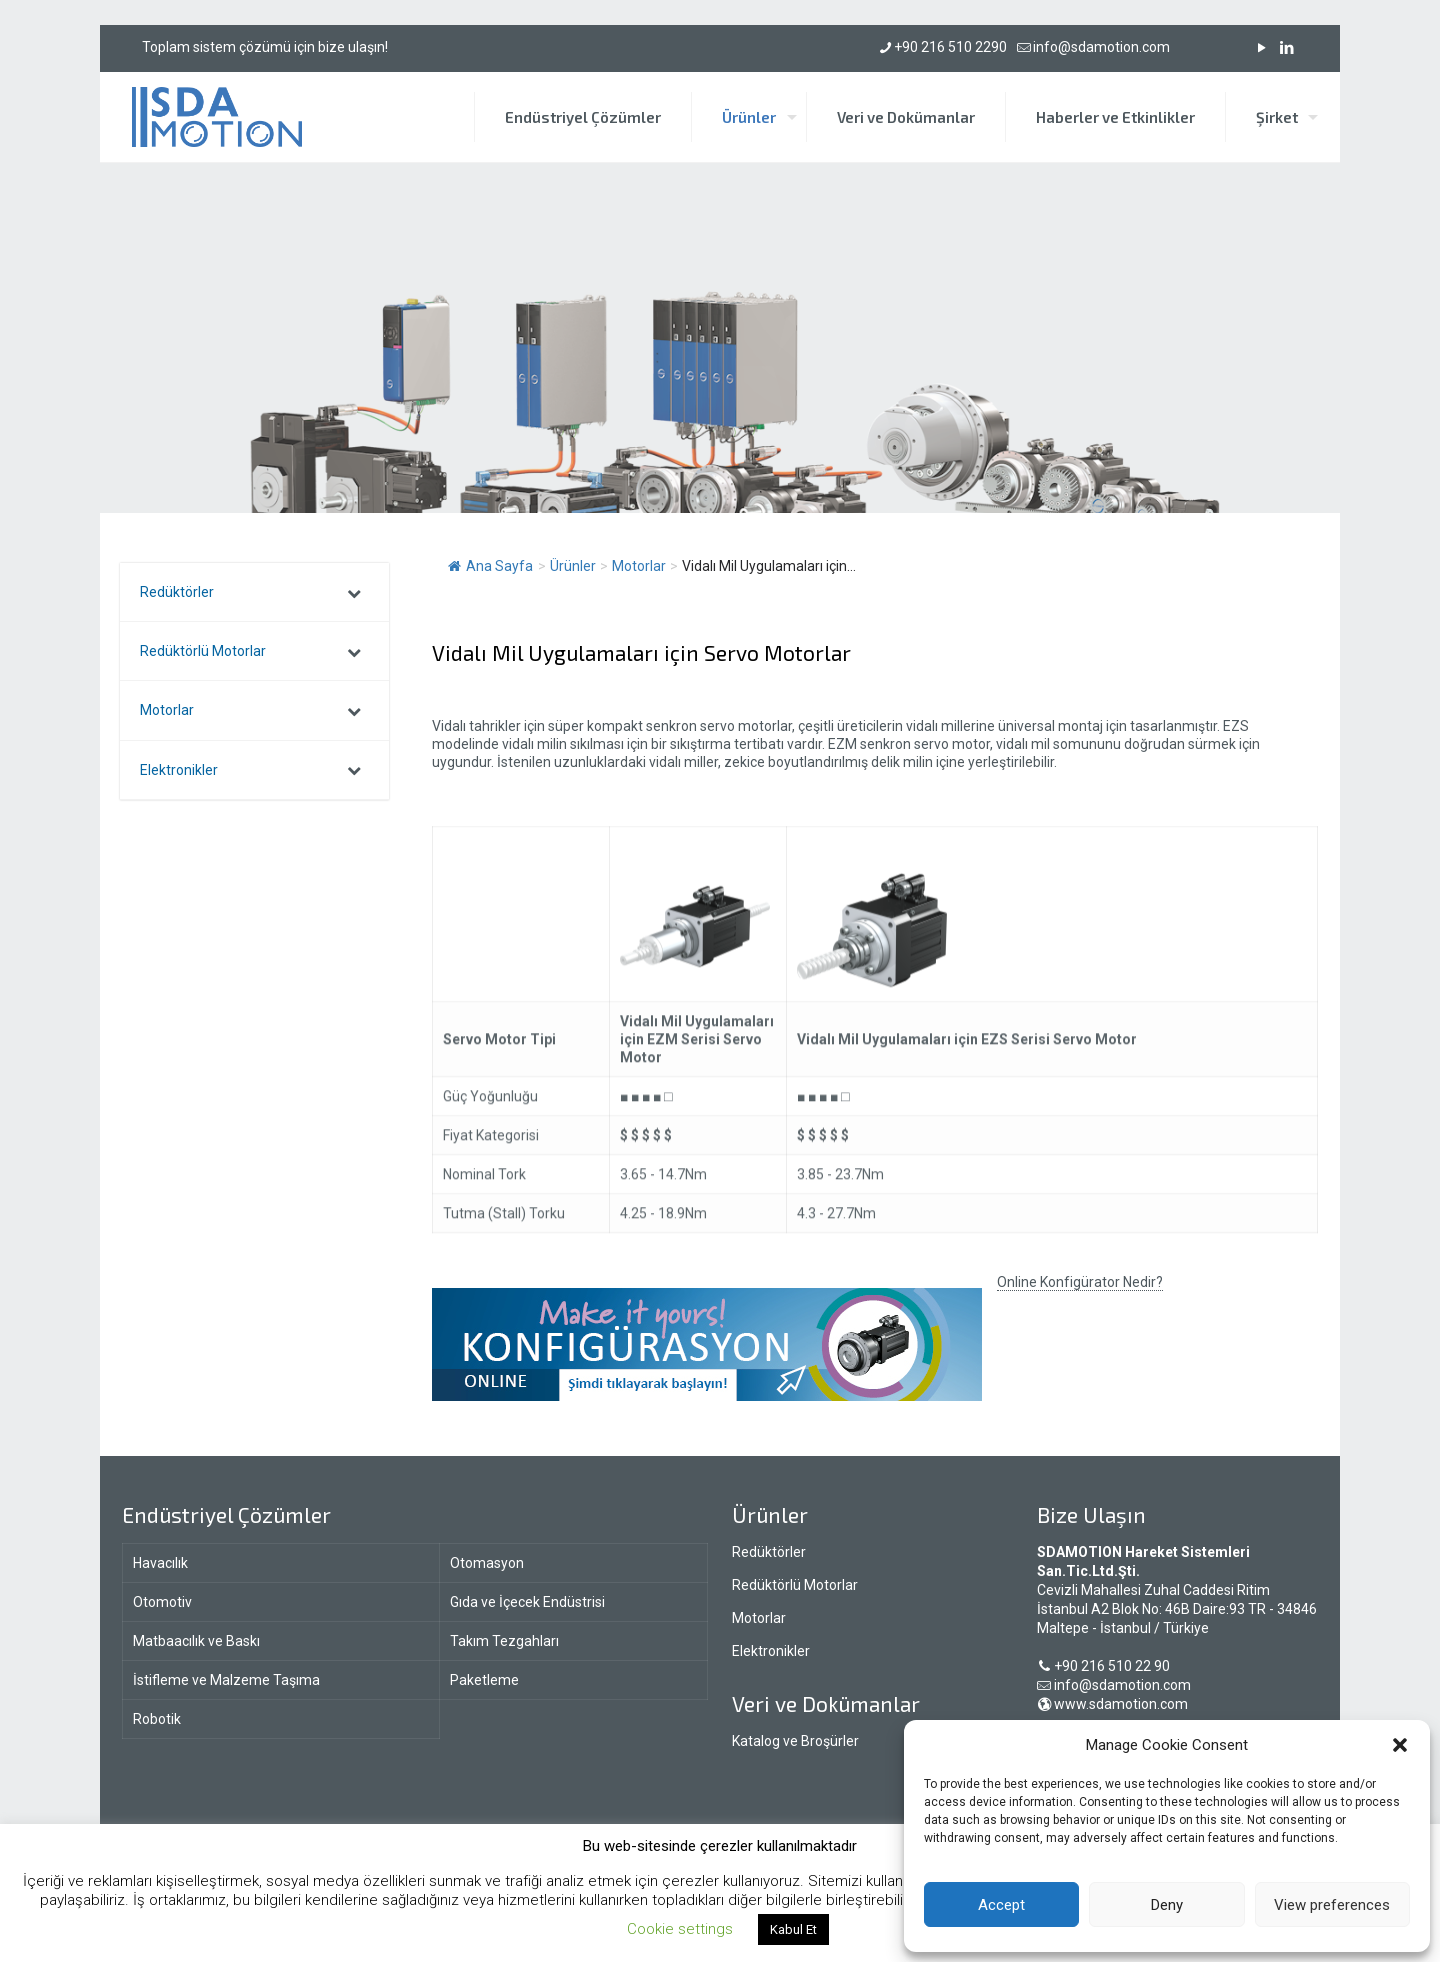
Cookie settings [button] (680, 1929)
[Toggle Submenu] (354, 592)
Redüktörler (769, 1552)
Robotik (157, 1719)
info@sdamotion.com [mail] (1101, 47)
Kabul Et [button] (793, 1929)
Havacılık (160, 1563)
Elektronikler (771, 1651)
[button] (1400, 1745)
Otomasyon (487, 1563)
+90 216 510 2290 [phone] (950, 47)
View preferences (1332, 1905)
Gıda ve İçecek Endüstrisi (527, 1602)
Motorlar (759, 1618)
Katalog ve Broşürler (795, 1741)
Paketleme (484, 1680)
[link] (707, 1344)
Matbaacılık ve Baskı (196, 1641)
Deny (1167, 1905)
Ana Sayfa (490, 566)
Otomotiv (162, 1602)
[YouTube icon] (1261, 48)
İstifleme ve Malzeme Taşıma (226, 1680)
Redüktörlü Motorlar (795, 1585)
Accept (1001, 1905)
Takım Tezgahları (504, 1641)
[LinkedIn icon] (1286, 48)
